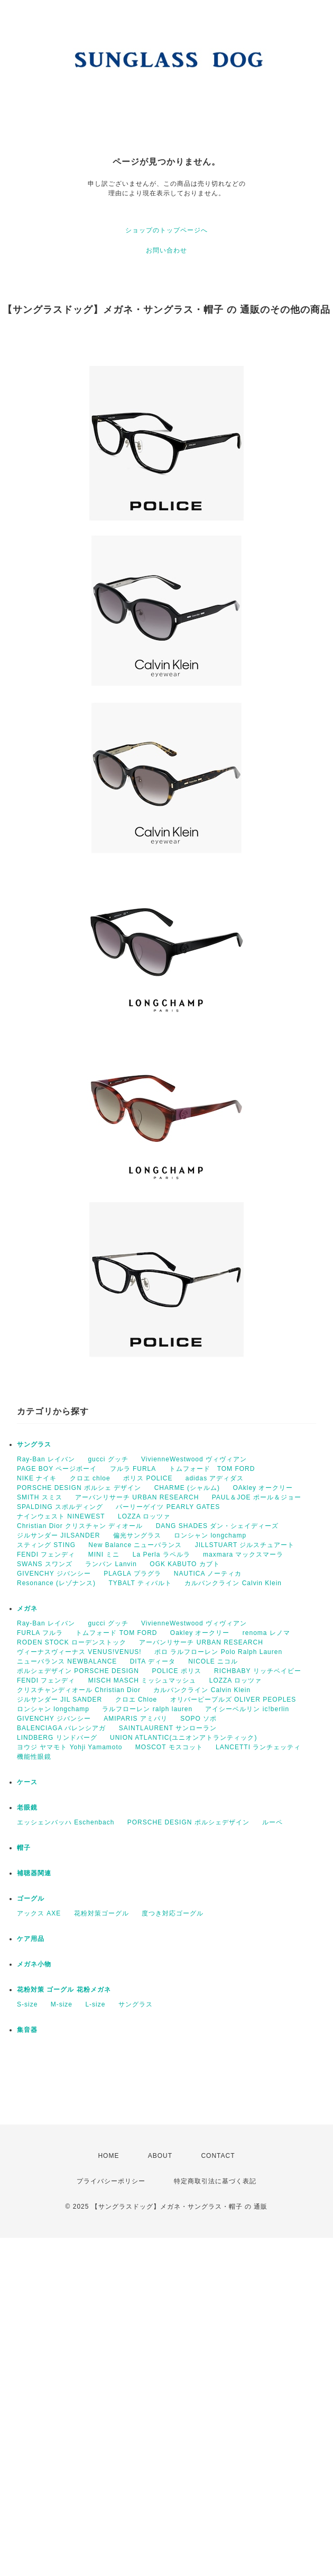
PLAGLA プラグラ (132, 1573)
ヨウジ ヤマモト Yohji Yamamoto (70, 1747)
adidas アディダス (215, 1478)
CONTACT (218, 2155)
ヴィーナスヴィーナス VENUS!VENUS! (79, 1652)
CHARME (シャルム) (187, 1488)
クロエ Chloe (136, 1699)
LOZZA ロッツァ (144, 1516)
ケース (27, 1782)
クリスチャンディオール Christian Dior (79, 1690)
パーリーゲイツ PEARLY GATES (168, 1507)
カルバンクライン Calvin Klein (233, 1583)
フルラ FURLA (133, 1468)
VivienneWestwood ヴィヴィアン (194, 1459)
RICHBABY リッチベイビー (257, 1671)
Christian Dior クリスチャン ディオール (80, 1526)
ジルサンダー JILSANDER (58, 1535)
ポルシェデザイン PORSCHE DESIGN (78, 1671)
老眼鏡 (27, 1807)
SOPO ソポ (198, 1718)
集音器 (27, 2029)
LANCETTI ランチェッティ (258, 1747)
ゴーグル (30, 1898)
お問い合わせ (166, 250)
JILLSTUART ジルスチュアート (245, 1545)
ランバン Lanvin (111, 1564)
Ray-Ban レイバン (46, 1459)
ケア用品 (30, 1938)
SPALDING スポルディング (60, 1507)
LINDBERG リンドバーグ (57, 1737)
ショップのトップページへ (166, 230)
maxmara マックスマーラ (243, 1554)
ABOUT (160, 2155)
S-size (27, 2004)
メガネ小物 (34, 1964)
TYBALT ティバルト (140, 1583)
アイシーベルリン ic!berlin (247, 1709)
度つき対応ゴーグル (173, 1913)
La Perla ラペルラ (161, 1554)
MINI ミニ (104, 1554)
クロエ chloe (90, 1478)
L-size (95, 2004)
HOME (108, 2155)
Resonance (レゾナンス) (56, 1583)
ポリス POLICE (147, 1478)
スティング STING (46, 1545)
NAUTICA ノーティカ (208, 1573)
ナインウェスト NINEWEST (61, 1516)
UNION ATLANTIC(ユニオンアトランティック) (183, 1737)
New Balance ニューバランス (135, 1545)
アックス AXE (39, 1913)
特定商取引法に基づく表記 (215, 2181)
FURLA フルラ (40, 1633)
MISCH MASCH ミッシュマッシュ (142, 1680)
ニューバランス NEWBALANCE (67, 1661)
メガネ (27, 1608)
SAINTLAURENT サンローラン (168, 1728)
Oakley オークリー (200, 1633)
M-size (61, 2004)
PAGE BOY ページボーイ (57, 1468)
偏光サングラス (137, 1535)
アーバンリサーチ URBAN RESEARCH (137, 1497)
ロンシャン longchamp (210, 1535)
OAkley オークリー (263, 1488)
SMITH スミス (39, 1497)
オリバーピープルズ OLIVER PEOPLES (233, 1699)
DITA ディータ (152, 1661)
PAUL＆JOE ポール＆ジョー (256, 1497)
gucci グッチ (108, 1459)
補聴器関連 (34, 1873)
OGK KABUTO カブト (184, 1564)
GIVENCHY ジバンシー (54, 1573)
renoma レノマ (266, 1633)
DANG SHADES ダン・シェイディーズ (217, 1526)
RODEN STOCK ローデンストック (71, 1642)
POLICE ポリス (176, 1671)
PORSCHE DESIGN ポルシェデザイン (188, 1822)
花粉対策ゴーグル (101, 1913)
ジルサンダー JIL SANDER (59, 1699)
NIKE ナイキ (37, 1478)
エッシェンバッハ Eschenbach (65, 1822)
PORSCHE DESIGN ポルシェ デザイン (79, 1488)
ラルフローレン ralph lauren (147, 1709)
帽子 (24, 1847)
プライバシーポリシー (111, 2181)
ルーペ (272, 1822)
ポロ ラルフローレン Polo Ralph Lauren (218, 1652)
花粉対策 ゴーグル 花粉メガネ (64, 1989)
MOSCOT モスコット (169, 1747)
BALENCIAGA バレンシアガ (61, 1728)
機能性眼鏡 (34, 1756)
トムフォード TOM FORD (212, 1468)
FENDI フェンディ (46, 1554)
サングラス (34, 1444)
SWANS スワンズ (44, 1564)
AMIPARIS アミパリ (136, 1718)
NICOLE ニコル (213, 1661)
